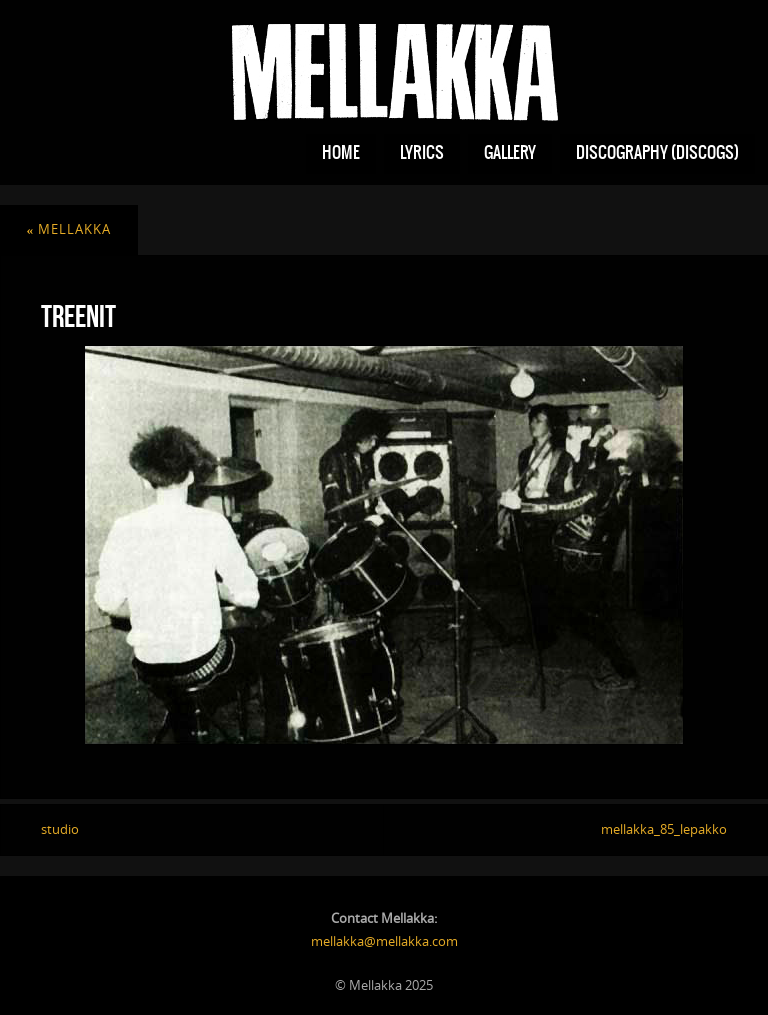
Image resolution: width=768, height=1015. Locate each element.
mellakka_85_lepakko (664, 829)
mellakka (69, 229)
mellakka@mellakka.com (384, 941)
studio (60, 829)
